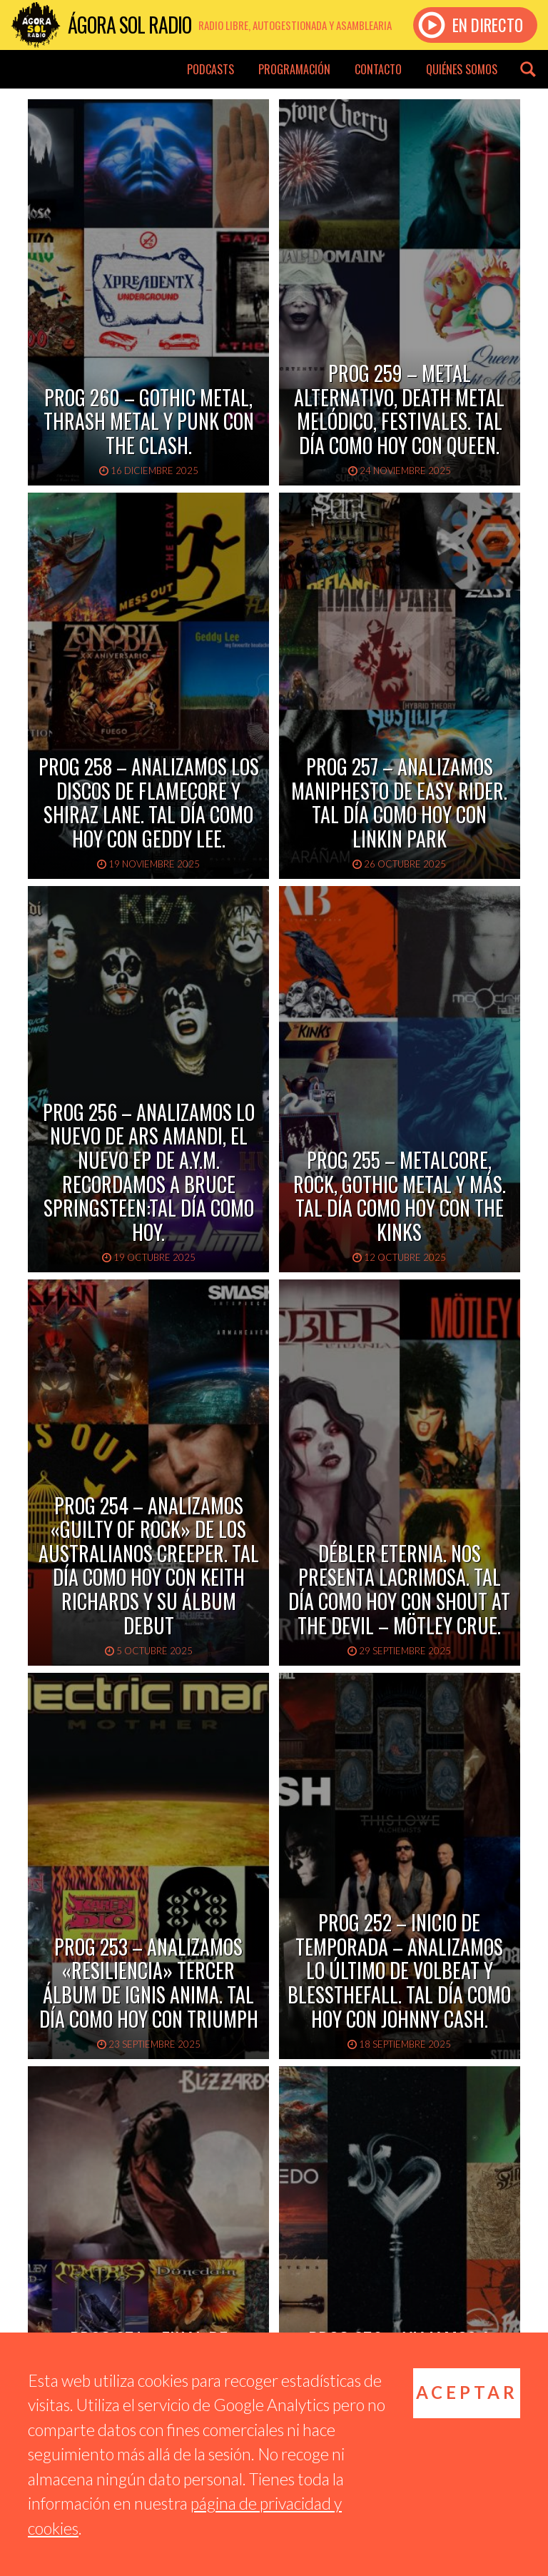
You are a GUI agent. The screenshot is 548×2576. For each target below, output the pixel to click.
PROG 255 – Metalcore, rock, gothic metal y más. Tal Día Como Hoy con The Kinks (399, 1196)
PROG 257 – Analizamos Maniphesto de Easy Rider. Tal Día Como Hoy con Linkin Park (399, 802)
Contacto (378, 69)
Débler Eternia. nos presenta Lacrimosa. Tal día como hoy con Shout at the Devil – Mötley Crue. (399, 1589)
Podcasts (210, 69)
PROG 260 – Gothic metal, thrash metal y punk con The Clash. (149, 421)
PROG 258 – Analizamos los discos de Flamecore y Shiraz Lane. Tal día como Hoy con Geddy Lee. (149, 802)
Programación (294, 69)
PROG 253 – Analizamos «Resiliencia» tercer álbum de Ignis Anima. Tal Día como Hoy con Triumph (148, 1982)
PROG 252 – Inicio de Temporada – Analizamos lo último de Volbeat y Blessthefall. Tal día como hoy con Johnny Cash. (399, 1970)
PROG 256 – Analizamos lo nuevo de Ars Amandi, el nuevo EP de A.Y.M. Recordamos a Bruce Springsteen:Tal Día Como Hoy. (149, 1172)
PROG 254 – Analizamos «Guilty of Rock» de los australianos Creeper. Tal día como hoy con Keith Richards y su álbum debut (149, 1565)
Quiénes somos (461, 69)
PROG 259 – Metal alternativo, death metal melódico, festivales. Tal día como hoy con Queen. (399, 409)
